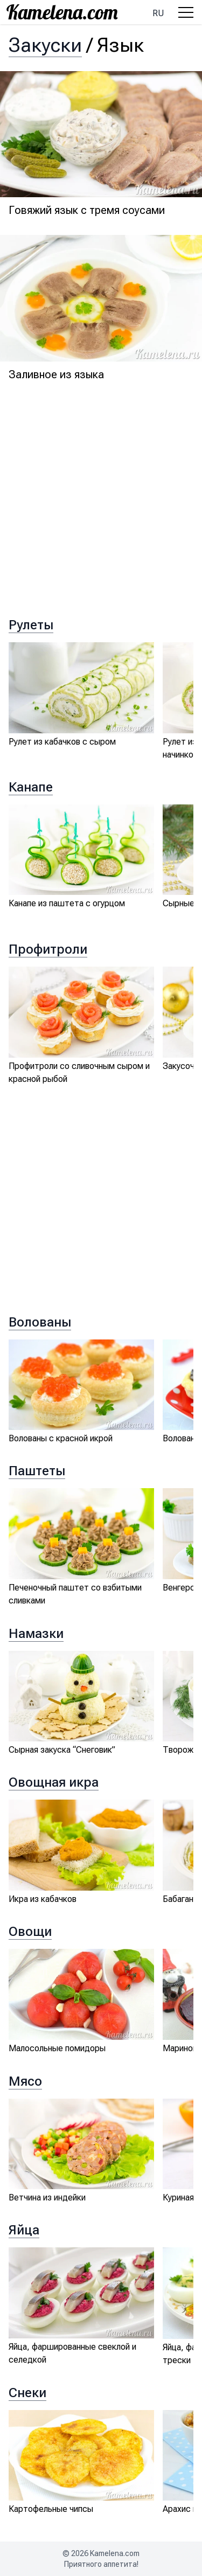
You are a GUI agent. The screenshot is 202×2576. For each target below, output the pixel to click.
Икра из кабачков (42, 1899)
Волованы (40, 1322)
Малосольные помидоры (57, 2048)
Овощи (30, 1931)
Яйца (24, 2230)
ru (158, 13)
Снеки (27, 2392)
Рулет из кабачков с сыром (62, 742)
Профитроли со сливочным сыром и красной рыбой (79, 1072)
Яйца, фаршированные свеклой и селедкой (72, 2353)
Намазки (36, 1633)
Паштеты (37, 1470)
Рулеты (31, 625)
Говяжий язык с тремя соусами (87, 210)
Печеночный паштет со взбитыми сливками (75, 1594)
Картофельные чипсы (51, 2509)
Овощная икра (54, 1782)
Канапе (31, 787)
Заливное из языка (56, 374)
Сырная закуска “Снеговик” (62, 1750)
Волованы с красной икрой (61, 1438)
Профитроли (48, 949)
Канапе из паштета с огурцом (67, 903)
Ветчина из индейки (47, 2197)
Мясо (25, 2081)
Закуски (45, 45)
